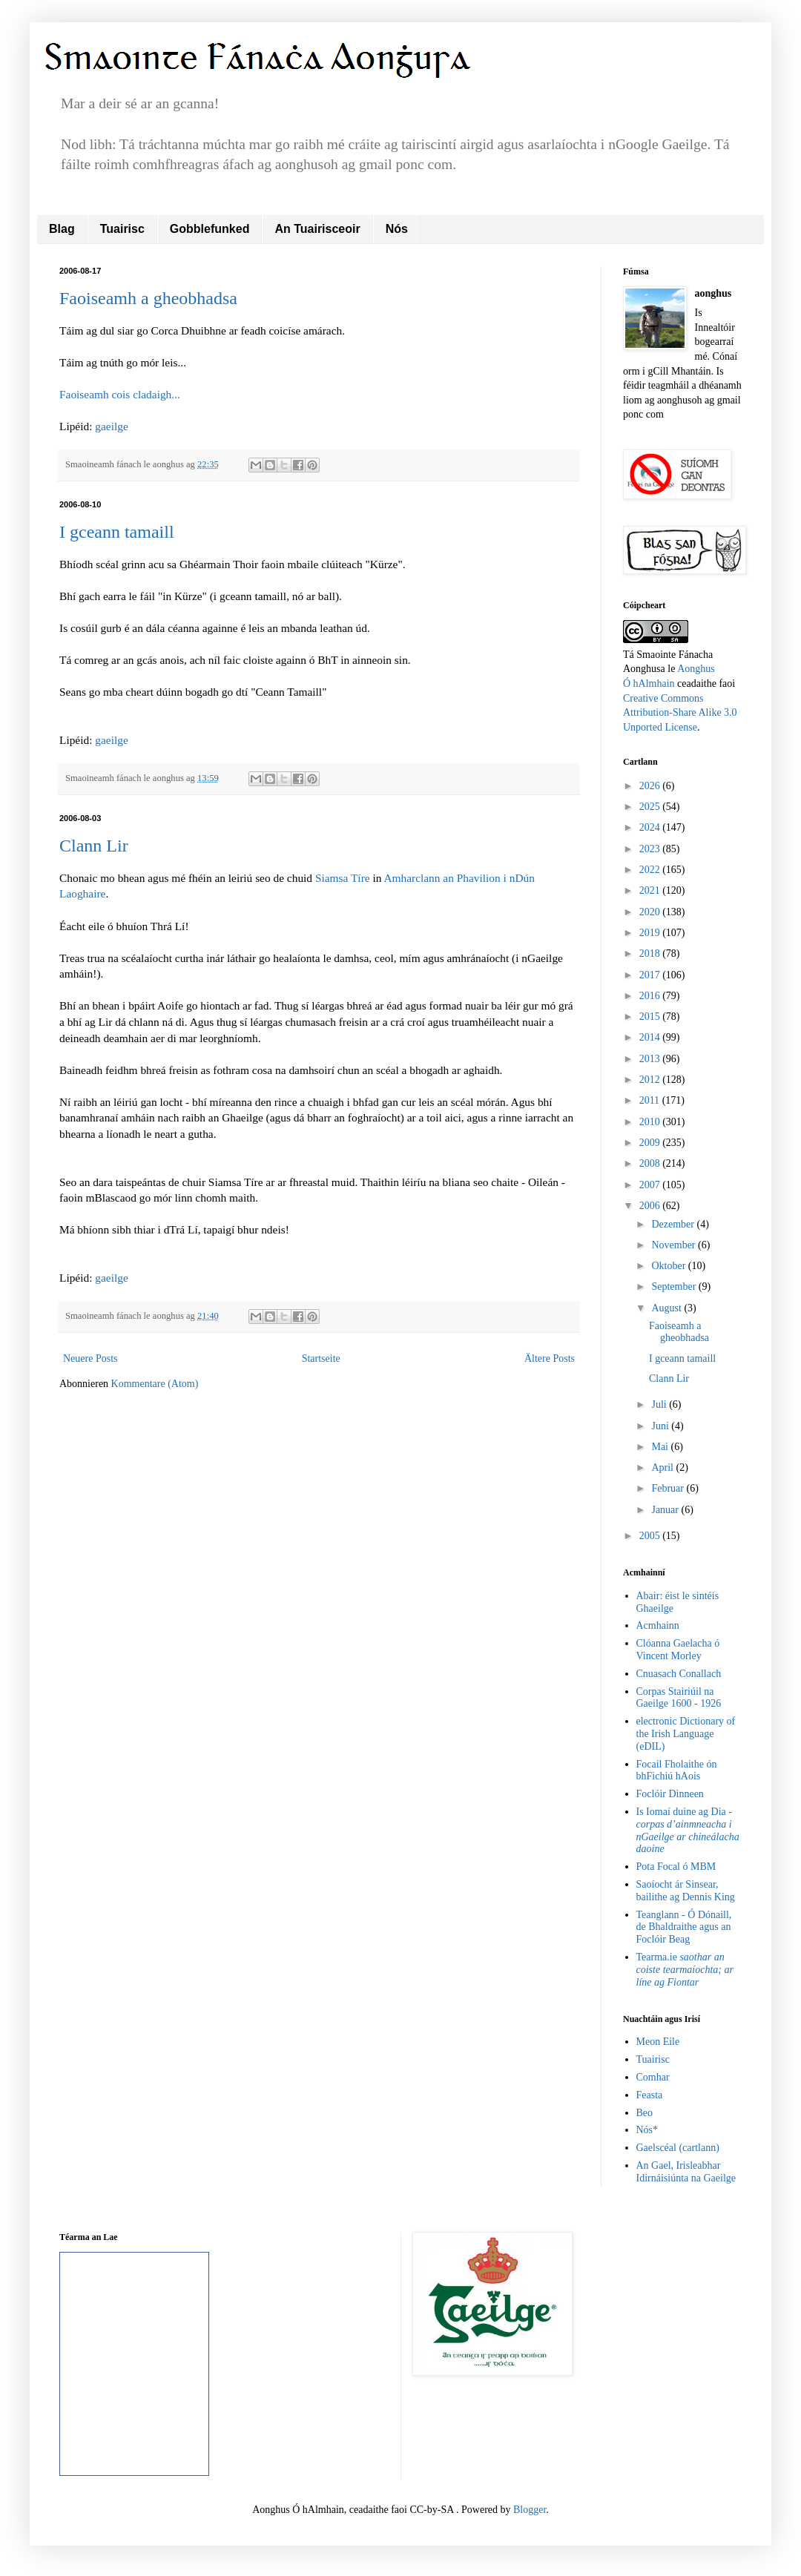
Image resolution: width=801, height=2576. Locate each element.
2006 (651, 1205)
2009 (651, 1142)
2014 (651, 1037)
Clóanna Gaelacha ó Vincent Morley (678, 1649)
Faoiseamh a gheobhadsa (148, 298)
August (667, 1308)
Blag (62, 229)
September (674, 1286)
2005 (651, 1535)
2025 (651, 806)
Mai (660, 1446)
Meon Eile (658, 2041)
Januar (666, 1509)
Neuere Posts (90, 1358)
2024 (651, 827)
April (663, 1467)
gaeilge (111, 426)
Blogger (529, 2509)
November (674, 1245)
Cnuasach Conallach (679, 1673)
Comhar (653, 2077)
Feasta (649, 2095)
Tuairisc (122, 229)
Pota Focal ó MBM (676, 1866)
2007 (651, 1184)
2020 (651, 912)
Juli (660, 1404)
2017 (651, 975)
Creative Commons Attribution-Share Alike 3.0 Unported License (680, 713)
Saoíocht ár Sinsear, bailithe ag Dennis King (685, 1891)
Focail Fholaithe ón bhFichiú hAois (676, 1770)
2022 (651, 869)
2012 (651, 1079)
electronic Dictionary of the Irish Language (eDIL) (686, 1734)
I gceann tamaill (116, 531)
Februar (668, 1488)
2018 (651, 953)
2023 (651, 848)
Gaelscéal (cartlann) (677, 2147)
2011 (650, 1100)
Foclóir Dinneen (670, 1793)
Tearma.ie (685, 1969)
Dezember (673, 1224)
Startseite (321, 1358)
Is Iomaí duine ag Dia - (687, 1830)
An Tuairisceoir (317, 229)
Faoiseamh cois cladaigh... (119, 394)
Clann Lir (93, 845)
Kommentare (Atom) (155, 1383)
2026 (651, 785)
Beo (644, 2112)
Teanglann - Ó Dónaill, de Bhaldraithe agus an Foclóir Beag (684, 1927)
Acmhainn (657, 1625)
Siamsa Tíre (342, 878)
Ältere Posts (549, 1358)
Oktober (669, 1265)
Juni (661, 1426)
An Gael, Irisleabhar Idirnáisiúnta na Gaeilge (686, 2172)
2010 (651, 1121)
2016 (651, 995)
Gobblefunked (210, 229)
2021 (651, 890)
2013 (651, 1058)
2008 (651, 1163)
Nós (397, 229)
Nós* (647, 2129)
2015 (651, 1016)
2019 (651, 932)
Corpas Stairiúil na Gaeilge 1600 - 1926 (679, 1698)
